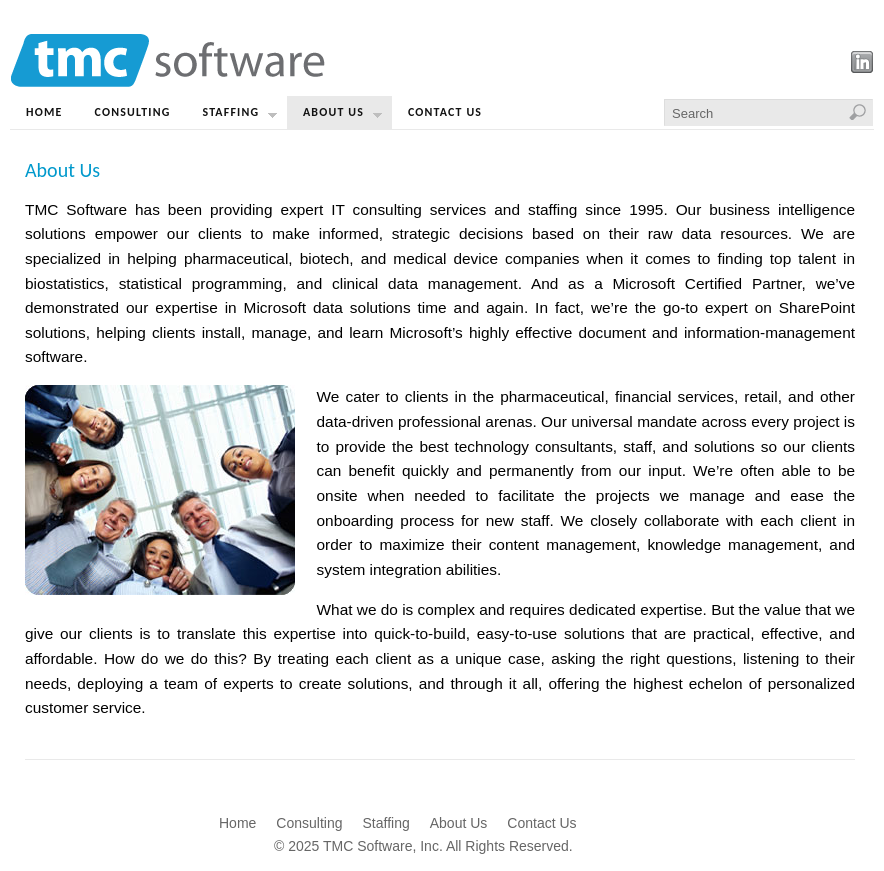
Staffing (240, 117)
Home (44, 112)
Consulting (133, 112)
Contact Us (445, 112)
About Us (342, 117)
